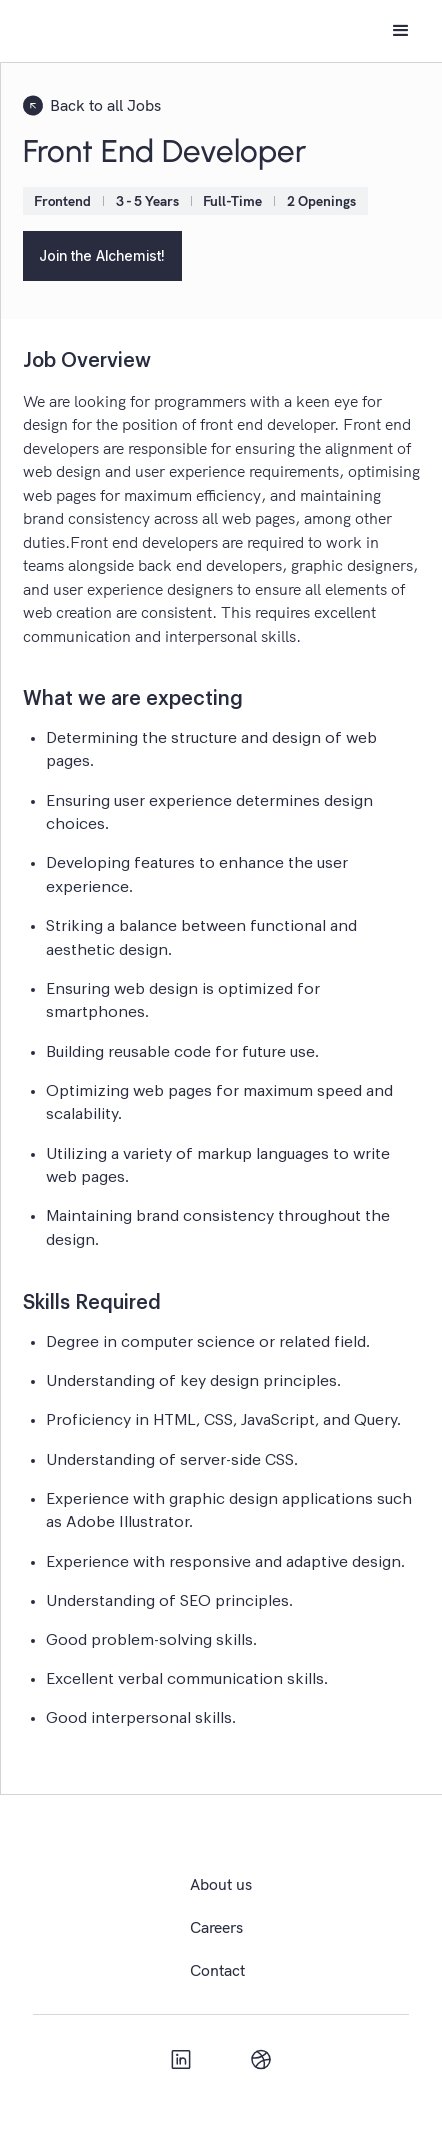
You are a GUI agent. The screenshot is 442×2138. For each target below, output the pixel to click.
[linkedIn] (181, 2059)
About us (221, 1884)
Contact (217, 1970)
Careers (216, 1927)
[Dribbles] (261, 2059)
